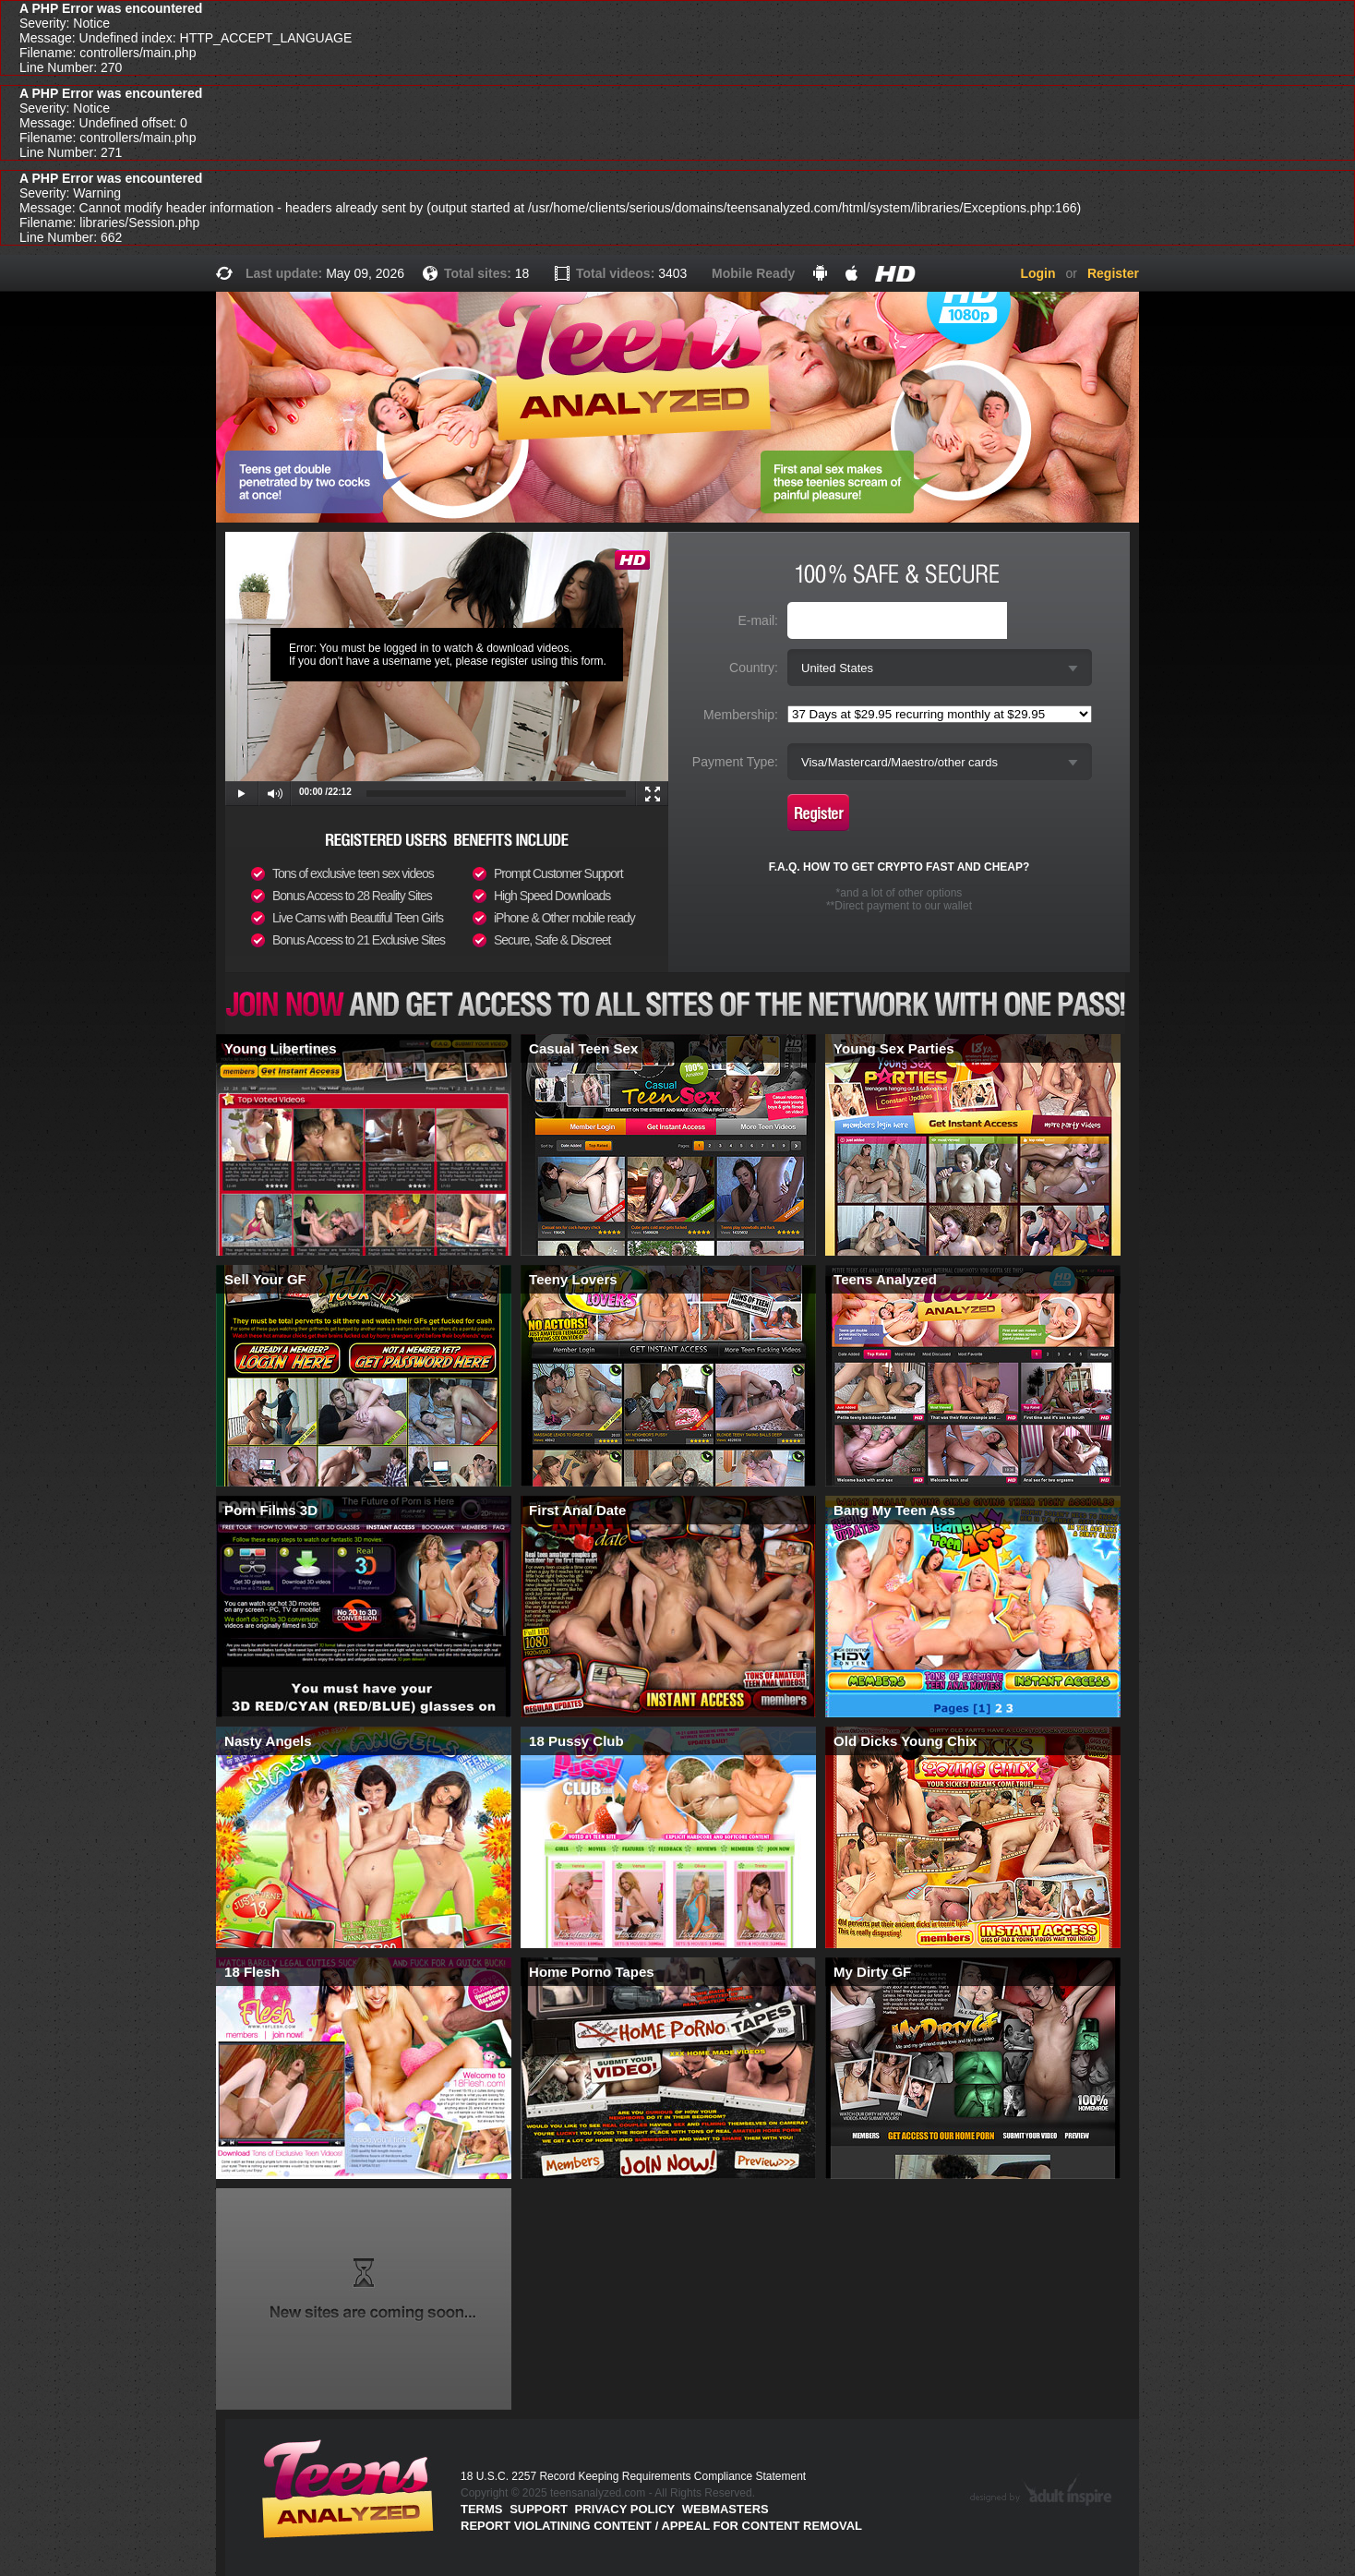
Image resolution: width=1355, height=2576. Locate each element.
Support (539, 2509)
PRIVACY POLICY (625, 2509)
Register (1113, 273)
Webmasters (725, 2509)
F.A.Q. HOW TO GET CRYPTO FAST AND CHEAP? (899, 867)
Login (1037, 273)
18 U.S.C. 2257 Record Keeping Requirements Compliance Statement (633, 2476)
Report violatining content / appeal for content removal (661, 2526)
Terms (482, 2509)
